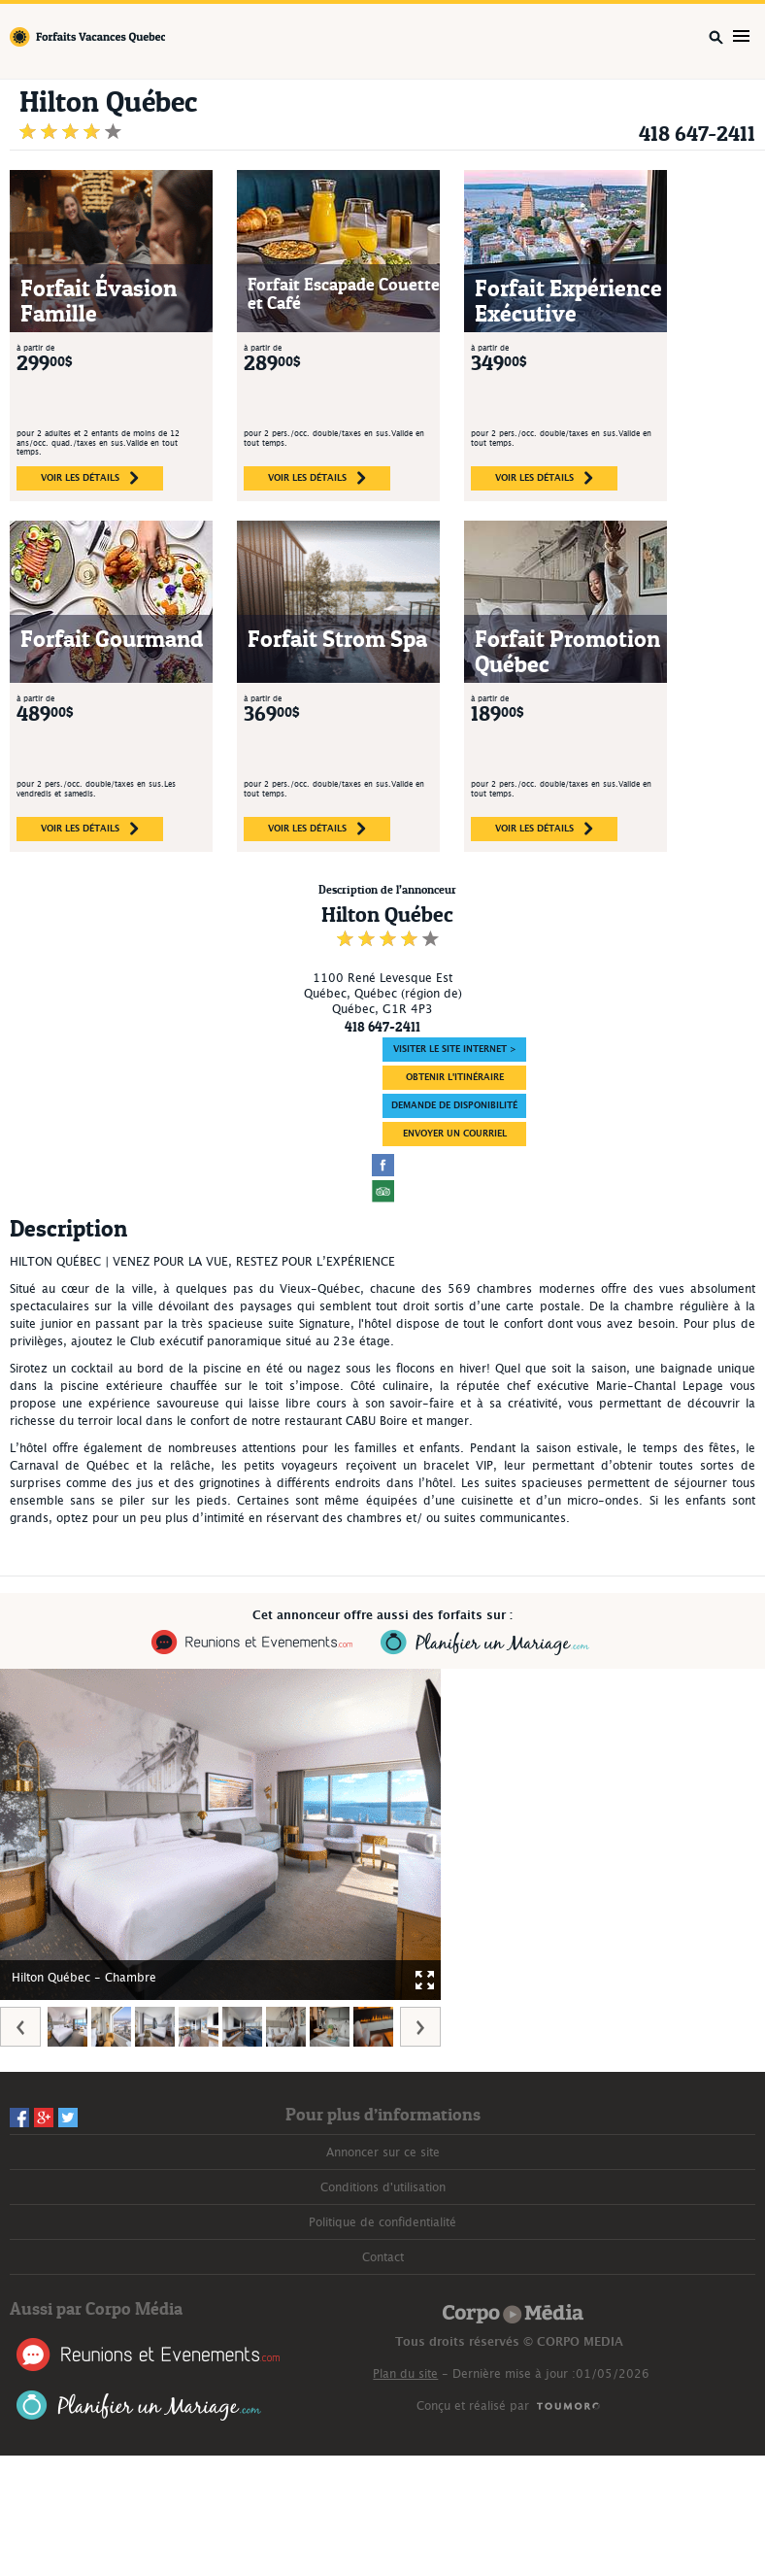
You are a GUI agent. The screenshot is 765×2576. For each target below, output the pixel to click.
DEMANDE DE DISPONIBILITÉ (454, 1106)
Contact (383, 2257)
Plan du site (405, 2374)
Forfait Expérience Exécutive (568, 300)
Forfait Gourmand (111, 639)
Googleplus (43, 2117)
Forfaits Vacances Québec (87, 37)
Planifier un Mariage (139, 2405)
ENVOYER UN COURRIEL (455, 1134)
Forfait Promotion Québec (567, 651)
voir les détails (90, 478)
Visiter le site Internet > (454, 1049)
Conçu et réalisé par (472, 2406)
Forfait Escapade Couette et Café (344, 294)
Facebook (19, 2117)
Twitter (68, 2117)
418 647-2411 (697, 133)
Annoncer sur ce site (383, 2152)
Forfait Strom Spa (337, 639)
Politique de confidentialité (382, 2222)
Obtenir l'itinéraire (455, 1077)
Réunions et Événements (148, 2354)
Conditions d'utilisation (383, 2187)
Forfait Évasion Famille (98, 300)
